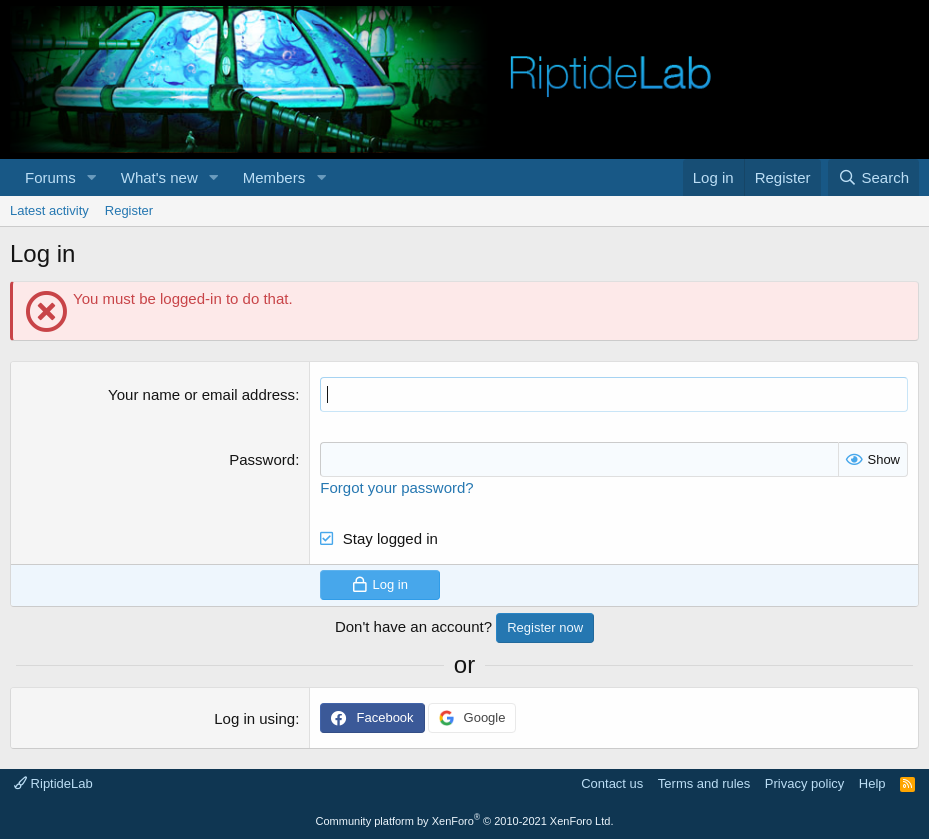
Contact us (612, 783)
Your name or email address (201, 394)
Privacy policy (804, 783)
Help (872, 783)
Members (274, 177)
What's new (159, 177)
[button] (92, 177)
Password (262, 459)
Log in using (254, 718)
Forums (50, 177)
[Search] (873, 177)
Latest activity (49, 210)
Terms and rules (704, 783)
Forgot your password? (396, 487)
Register (129, 210)
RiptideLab (53, 783)
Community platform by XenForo (465, 821)
